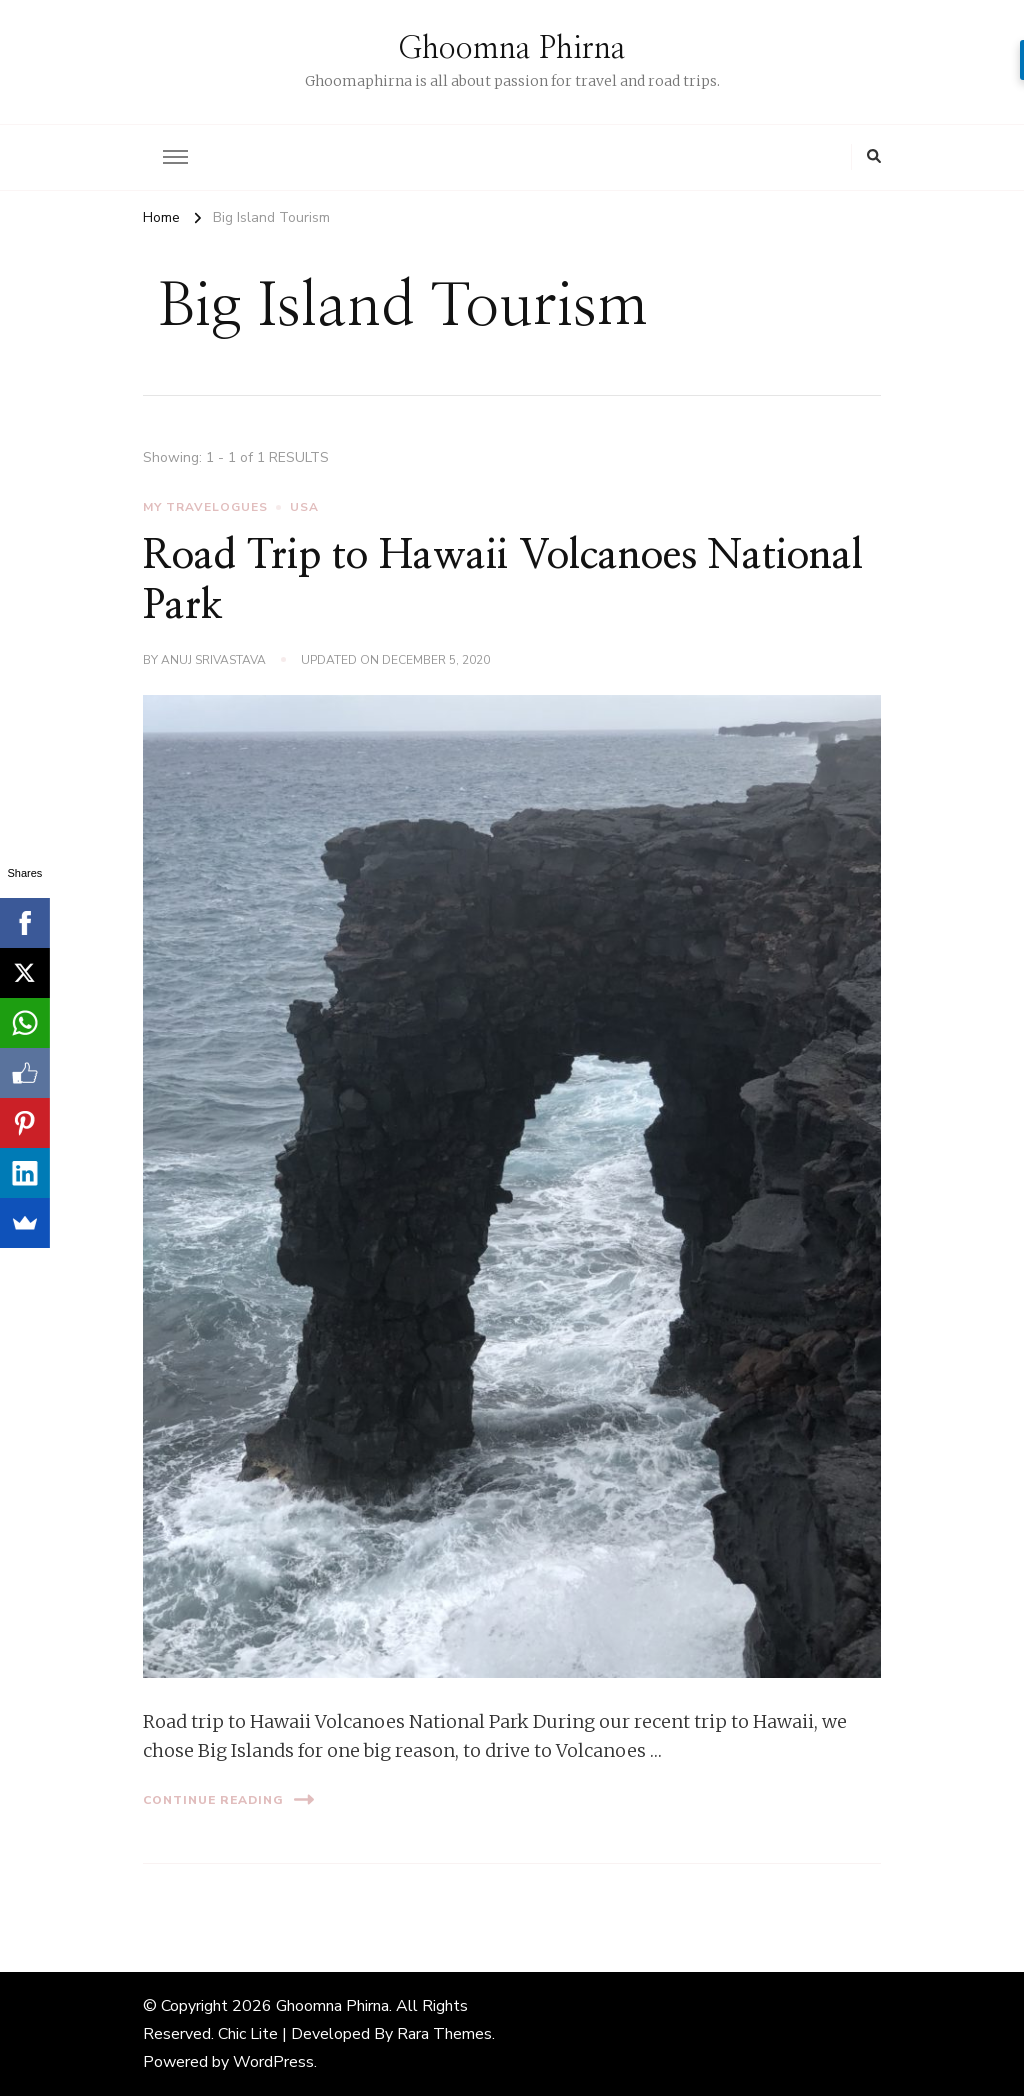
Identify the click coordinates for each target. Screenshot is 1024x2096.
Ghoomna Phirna (512, 49)
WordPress (273, 2062)
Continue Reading (228, 1799)
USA (304, 507)
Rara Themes (444, 2034)
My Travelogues (205, 507)
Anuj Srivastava (213, 660)
